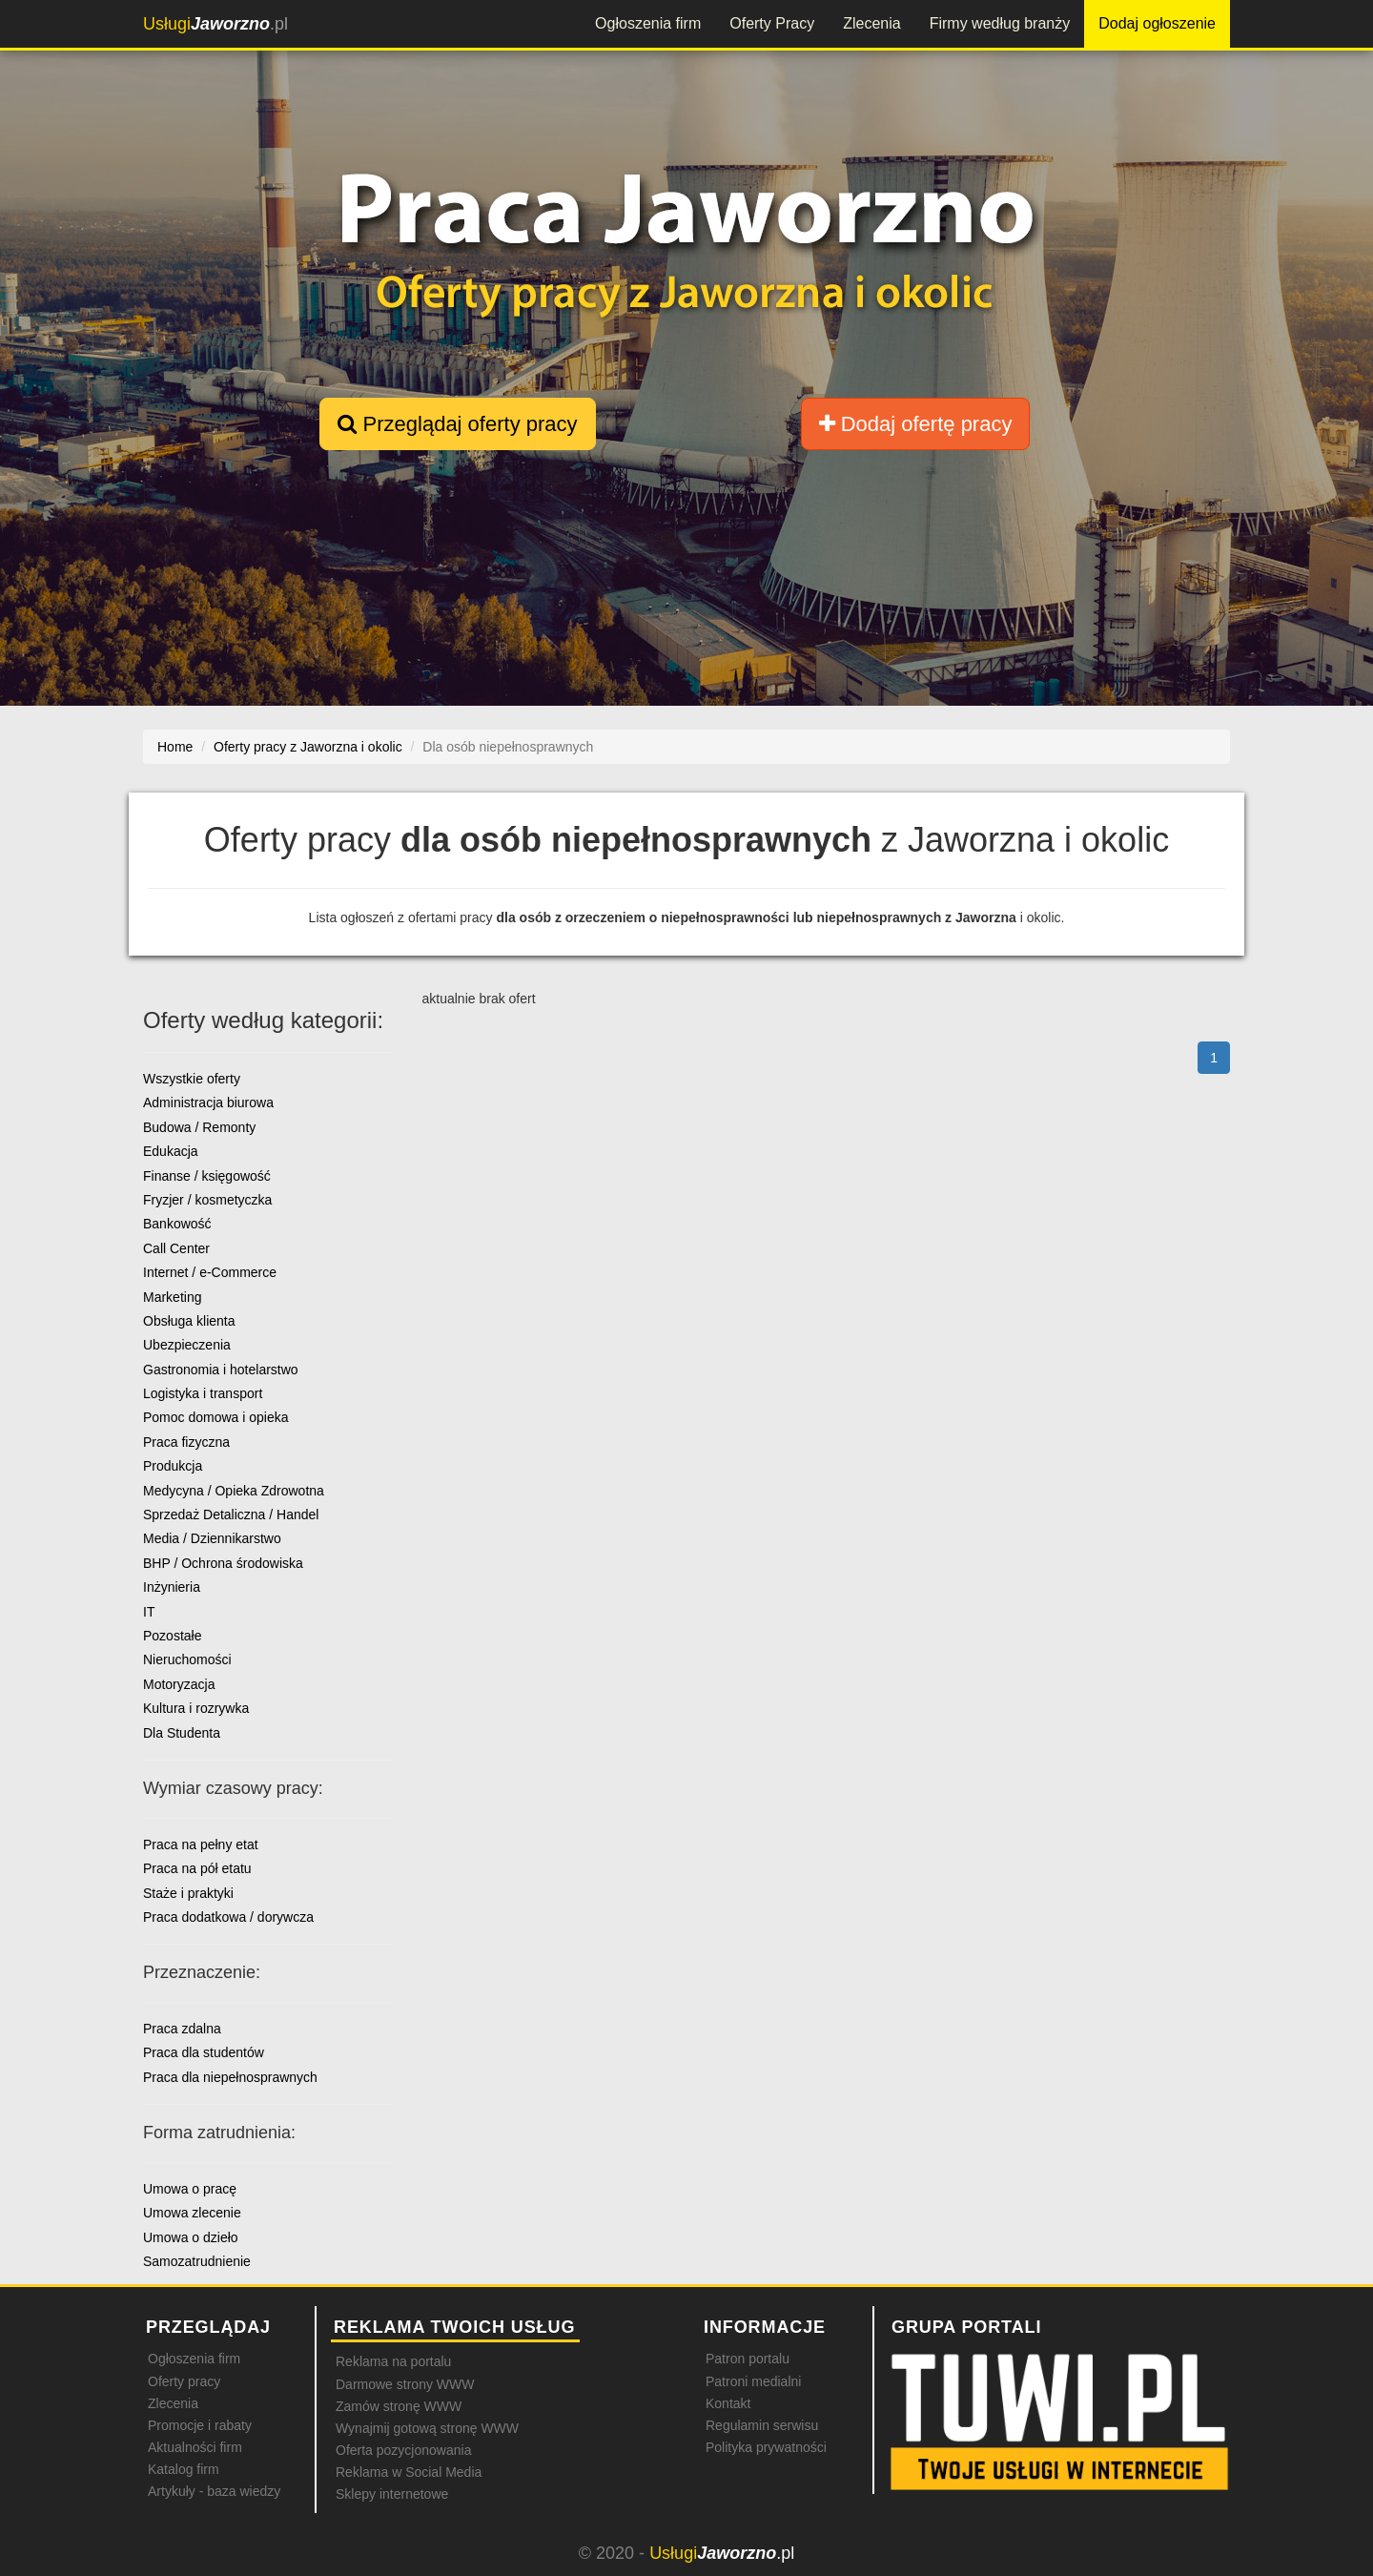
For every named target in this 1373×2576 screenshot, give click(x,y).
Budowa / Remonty (199, 1127)
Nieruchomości (187, 1659)
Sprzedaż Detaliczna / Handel (230, 1514)
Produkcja (172, 1465)
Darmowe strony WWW (405, 2384)
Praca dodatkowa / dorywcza (228, 1917)
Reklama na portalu (393, 2361)
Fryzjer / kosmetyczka (207, 1199)
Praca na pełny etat (200, 1844)
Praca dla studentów (203, 2052)
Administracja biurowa (208, 1102)
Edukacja (170, 1151)
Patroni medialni (753, 2381)
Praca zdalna (182, 2028)
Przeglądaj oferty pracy (457, 424)
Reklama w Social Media (409, 2472)
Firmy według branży (1000, 23)
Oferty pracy (184, 2381)
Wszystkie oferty (191, 1078)
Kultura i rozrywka (196, 1708)
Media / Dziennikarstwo (212, 1538)
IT (148, 1611)
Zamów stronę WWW (398, 2406)
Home (175, 746)
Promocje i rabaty (200, 2425)
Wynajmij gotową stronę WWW (427, 2428)
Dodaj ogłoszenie (1157, 23)
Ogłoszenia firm (648, 23)
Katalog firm (183, 2469)
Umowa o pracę (189, 2188)
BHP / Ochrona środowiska (223, 1563)
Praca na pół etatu (197, 1868)
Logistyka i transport (202, 1393)
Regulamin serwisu (762, 2425)
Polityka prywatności (766, 2447)
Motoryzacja (179, 1684)
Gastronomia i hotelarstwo (220, 1369)
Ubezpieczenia (187, 1344)
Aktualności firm (195, 2447)
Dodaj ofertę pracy (916, 424)
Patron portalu (747, 2358)
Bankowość (177, 1223)
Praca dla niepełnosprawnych (230, 2077)
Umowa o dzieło (190, 2237)
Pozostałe (172, 1635)
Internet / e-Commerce (210, 1272)
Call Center (176, 1248)
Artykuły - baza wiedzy (214, 2491)
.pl (215, 23)
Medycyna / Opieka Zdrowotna (233, 1490)
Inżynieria (171, 1587)
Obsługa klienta (189, 1321)
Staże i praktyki (188, 1893)
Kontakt (728, 2403)
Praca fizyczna (186, 1442)
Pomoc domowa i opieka (216, 1417)
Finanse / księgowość (207, 1176)
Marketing (172, 1297)
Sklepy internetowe (392, 2494)
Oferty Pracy (771, 23)
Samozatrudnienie (197, 2261)
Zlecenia (871, 23)
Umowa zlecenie (192, 2212)
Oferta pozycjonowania (403, 2450)
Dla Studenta (181, 1733)
